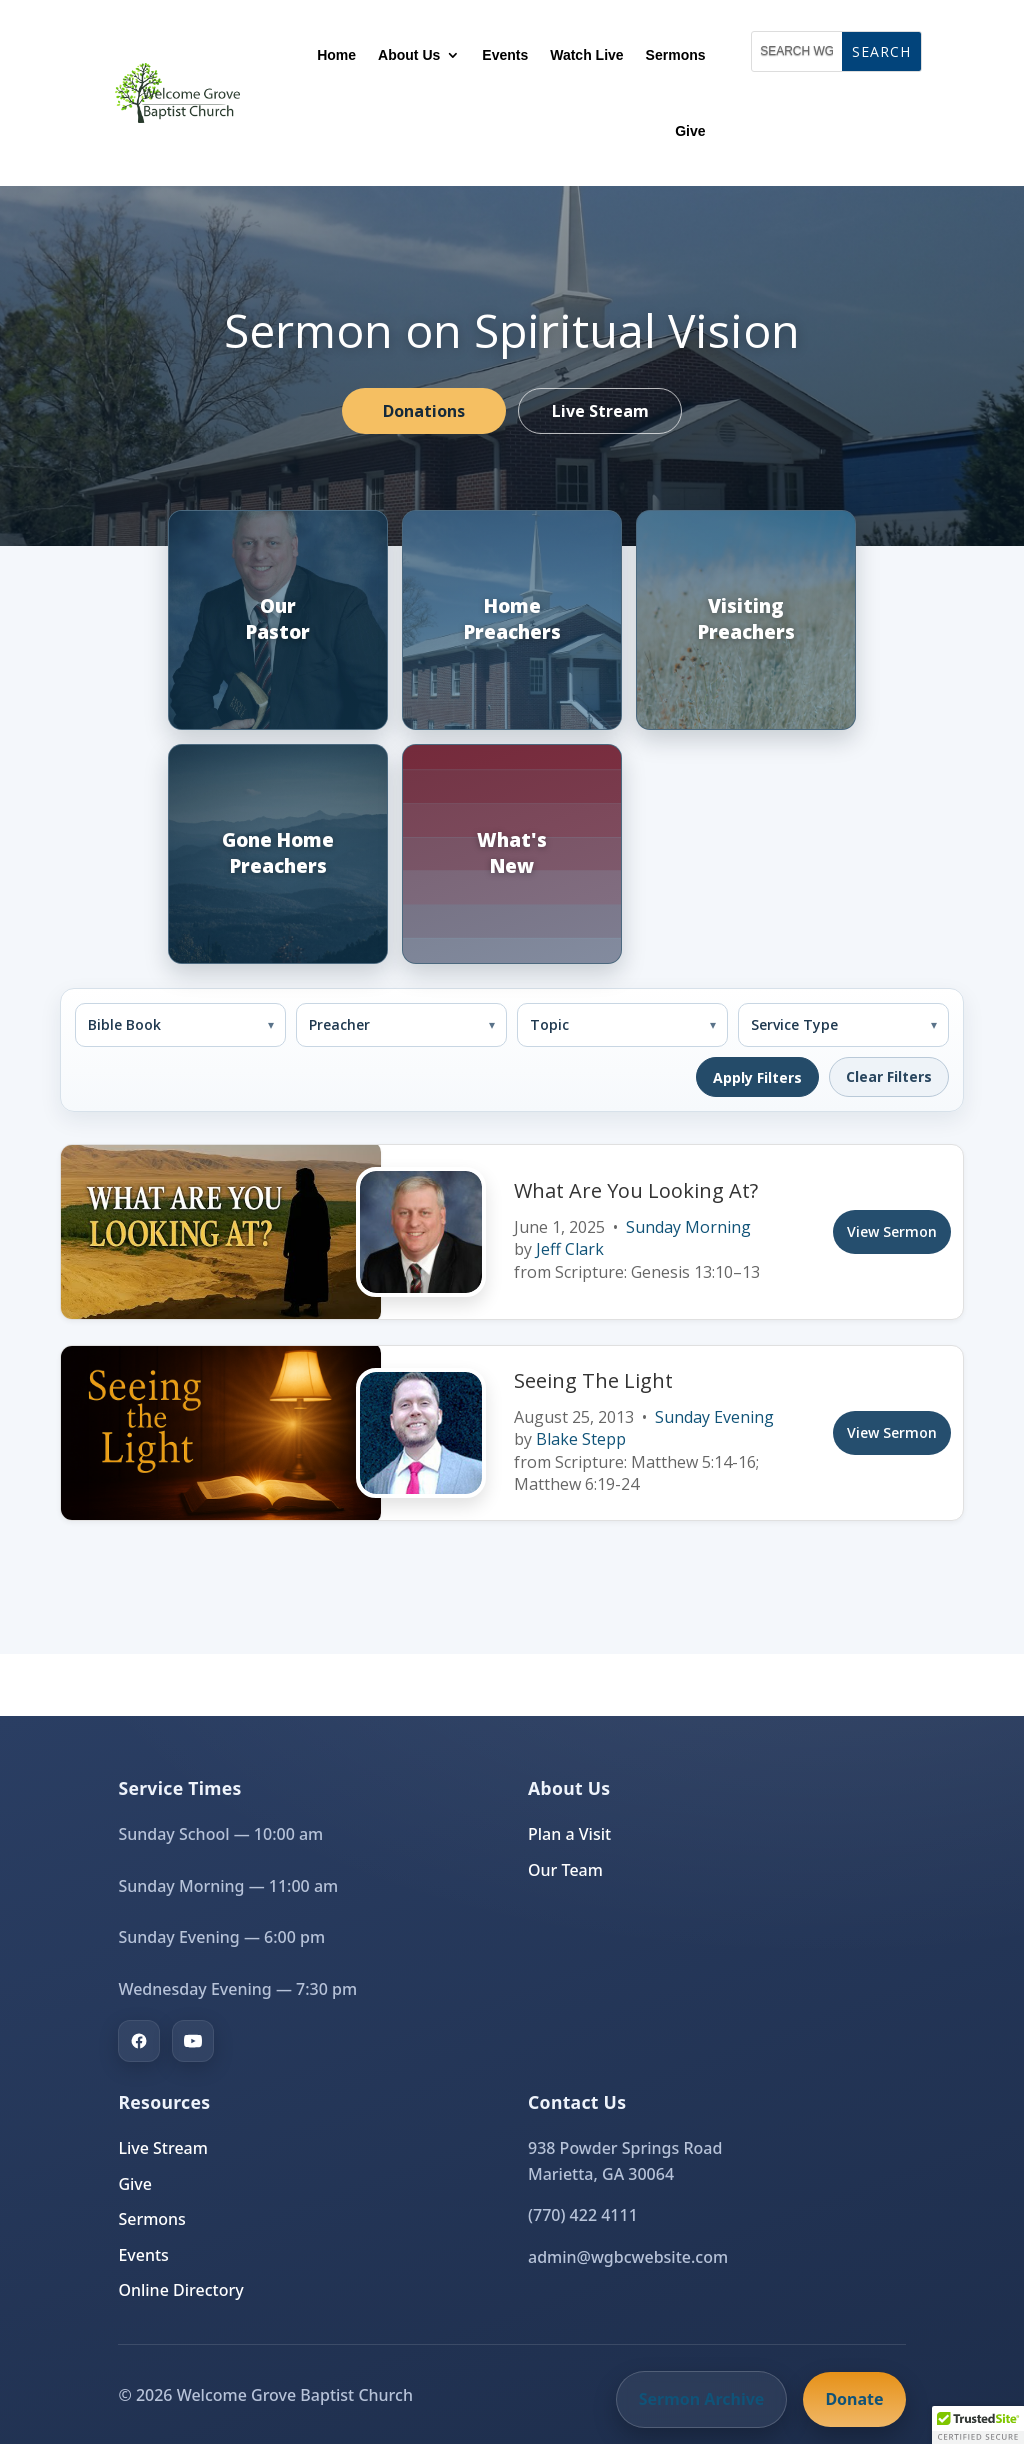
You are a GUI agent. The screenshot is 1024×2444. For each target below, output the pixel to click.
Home (336, 55)
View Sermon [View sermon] (892, 1231)
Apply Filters (757, 1077)
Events (505, 55)
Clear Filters (889, 1076)
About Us (409, 55)
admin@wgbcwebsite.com (628, 2257)
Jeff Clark (570, 1249)
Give (690, 131)
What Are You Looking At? (636, 1190)
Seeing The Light (593, 1380)
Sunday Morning (688, 1227)
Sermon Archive (702, 2399)
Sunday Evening (714, 1417)
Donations (424, 411)
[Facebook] (139, 2041)
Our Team (565, 1870)
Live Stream (600, 411)
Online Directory (180, 2290)
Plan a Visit (569, 1834)
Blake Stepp (581, 1439)
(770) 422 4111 (583, 2215)
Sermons (676, 55)
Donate (854, 2399)
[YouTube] (193, 2041)
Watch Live (586, 55)
